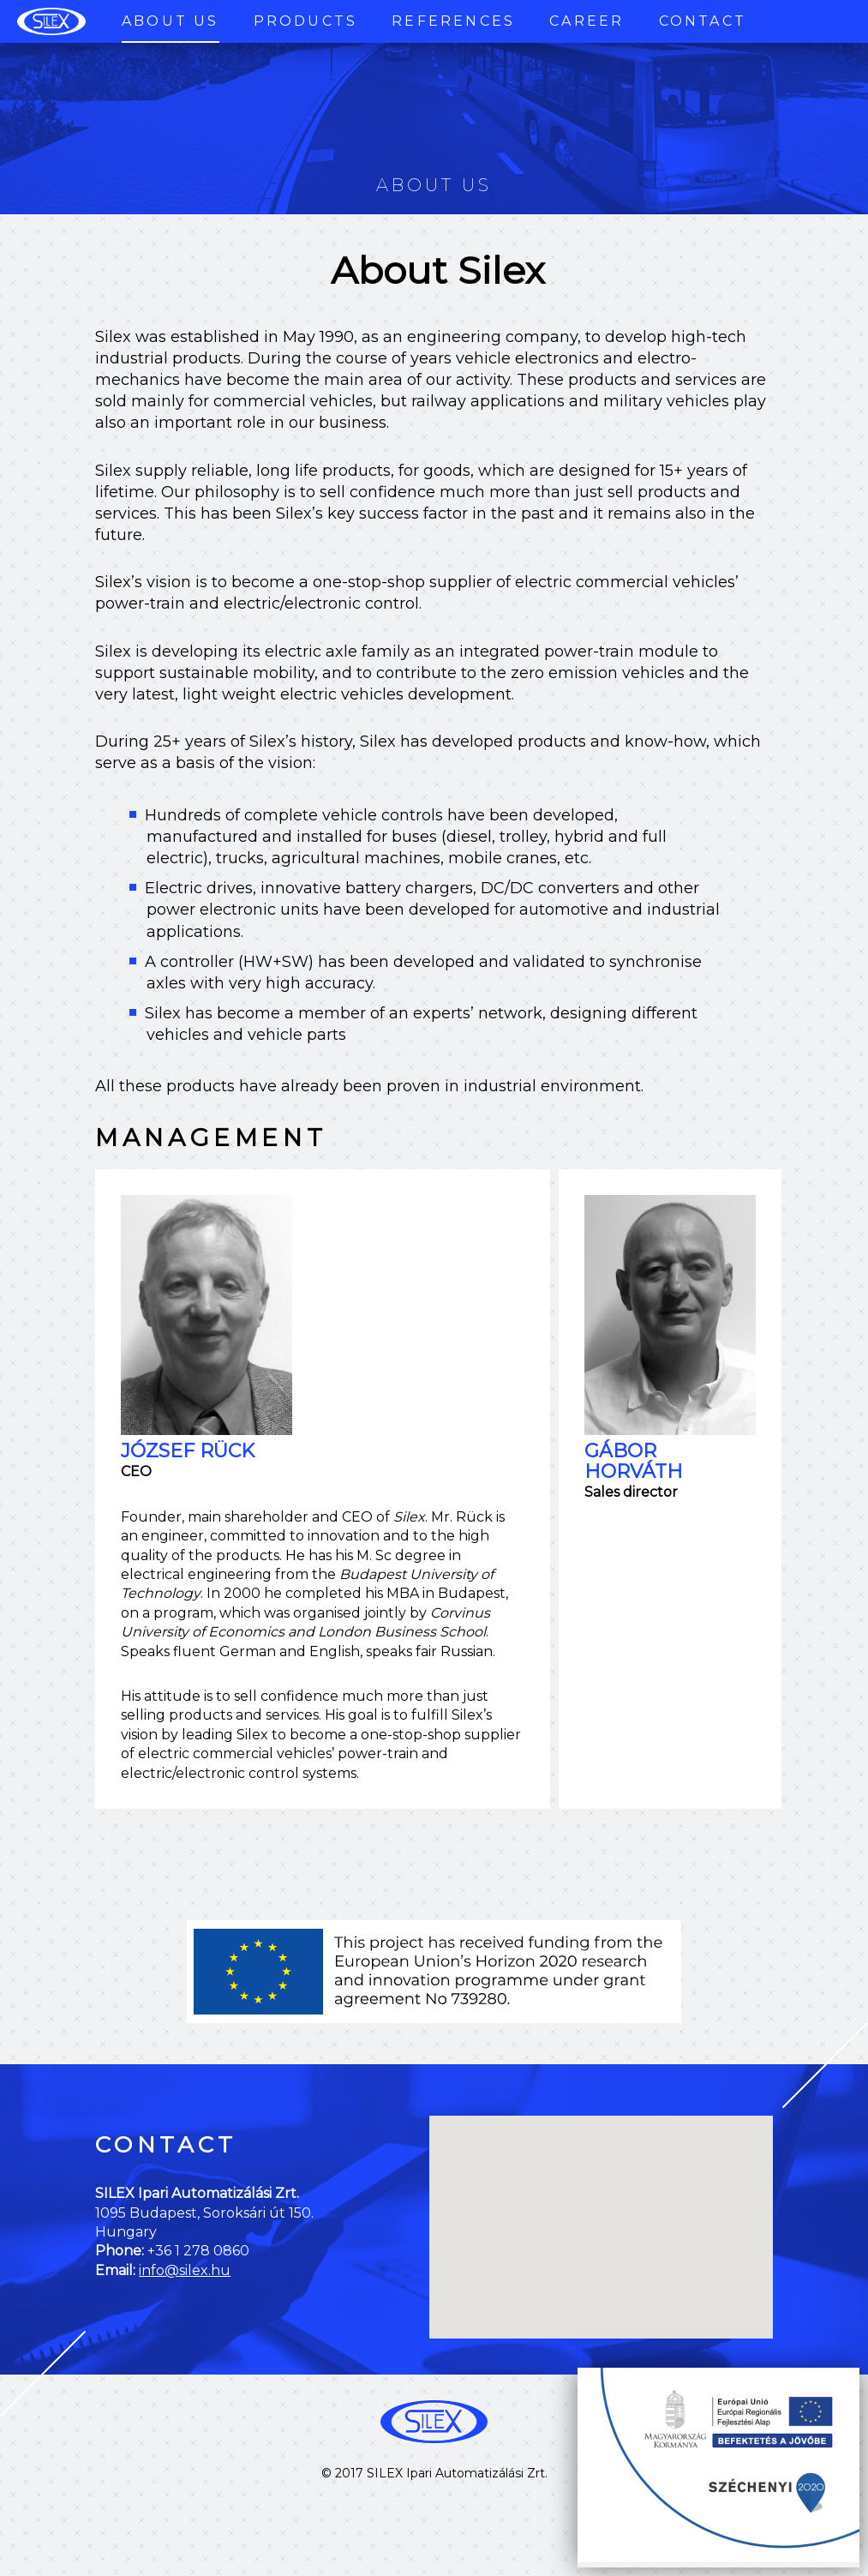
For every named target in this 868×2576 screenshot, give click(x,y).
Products (306, 21)
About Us (170, 21)
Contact (702, 21)
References (453, 21)
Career (586, 21)
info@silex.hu (184, 2270)
